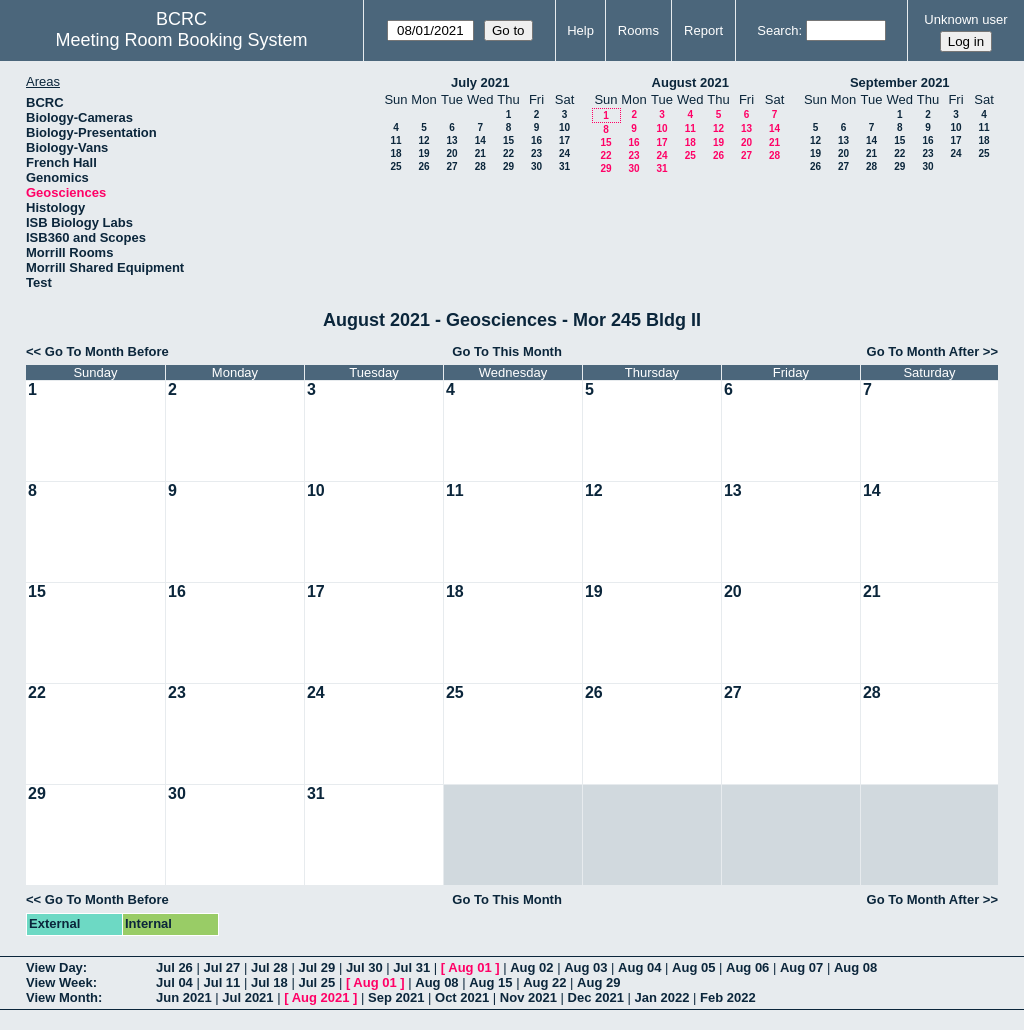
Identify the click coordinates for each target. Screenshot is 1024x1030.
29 (508, 166)
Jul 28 (269, 967)
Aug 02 (531, 967)
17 (564, 140)
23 (536, 153)
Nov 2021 (528, 997)
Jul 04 (174, 982)
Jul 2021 (247, 997)
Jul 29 (316, 967)
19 (423, 153)
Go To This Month (507, 351)
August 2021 (690, 82)
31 (564, 166)
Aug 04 (639, 967)
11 (395, 140)
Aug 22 (544, 982)
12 (423, 140)
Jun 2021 (184, 997)
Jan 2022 (662, 997)
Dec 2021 (596, 997)
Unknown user (965, 19)
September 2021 (900, 82)
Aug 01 (469, 967)
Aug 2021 (321, 997)
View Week (59, 982)
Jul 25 (316, 982)
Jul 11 (221, 982)
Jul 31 (411, 967)
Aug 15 (490, 982)
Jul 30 (364, 967)
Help (580, 30)
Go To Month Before (107, 351)
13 (451, 140)
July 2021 (480, 82)
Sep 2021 (396, 997)
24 (564, 153)
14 (480, 140)
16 (536, 140)
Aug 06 (747, 967)
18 (395, 153)
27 (451, 166)
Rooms (638, 30)
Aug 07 (801, 967)
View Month (62, 997)
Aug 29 (598, 982)
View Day (54, 967)
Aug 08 (855, 967)
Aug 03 (585, 967)
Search (777, 30)
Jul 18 (269, 982)
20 (451, 153)
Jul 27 (221, 967)
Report (703, 30)
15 (508, 140)
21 (480, 153)
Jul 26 (174, 967)
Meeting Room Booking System (181, 40)
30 (536, 166)
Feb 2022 (728, 997)
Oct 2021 (462, 997)
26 (423, 166)
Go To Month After (923, 351)
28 (480, 166)
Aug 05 (693, 967)
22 (508, 153)
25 (395, 166)
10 (564, 127)
